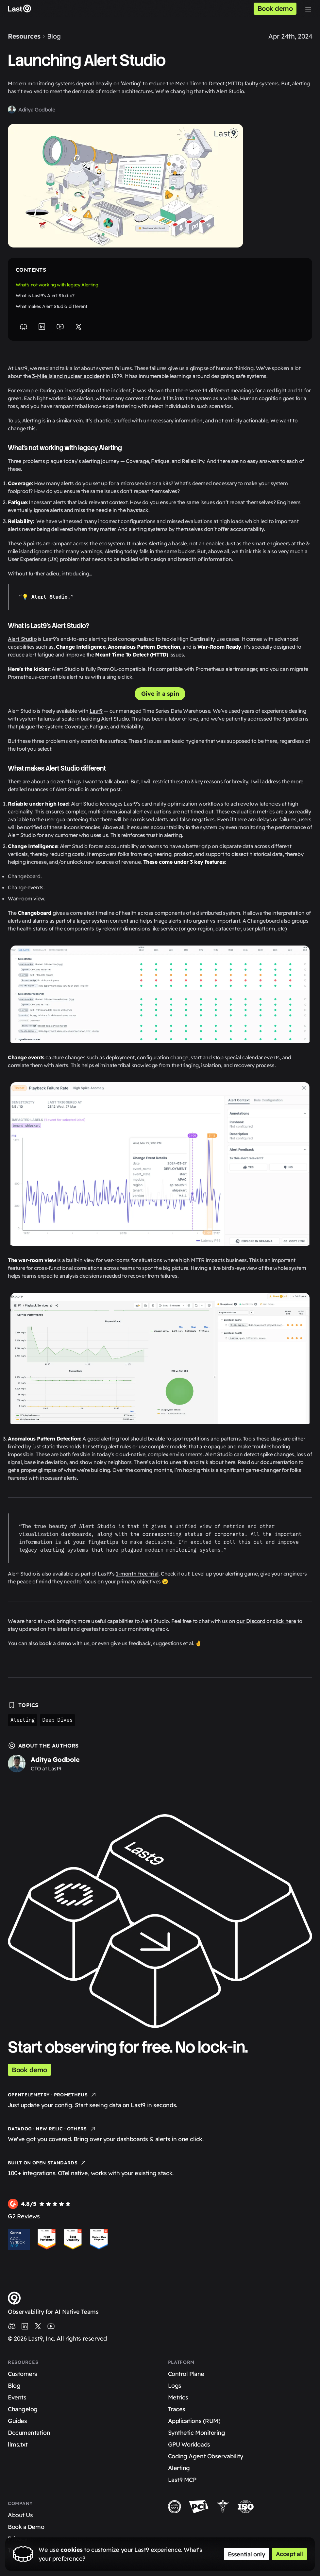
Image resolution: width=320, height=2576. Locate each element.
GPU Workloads (189, 2444)
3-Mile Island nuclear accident (68, 376)
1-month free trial (137, 1573)
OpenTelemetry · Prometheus (52, 2094)
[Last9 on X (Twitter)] (38, 2326)
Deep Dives (57, 1720)
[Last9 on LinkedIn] (25, 2326)
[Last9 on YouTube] (51, 2326)
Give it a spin (160, 693)
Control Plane (186, 2374)
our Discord (250, 1621)
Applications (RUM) (194, 2421)
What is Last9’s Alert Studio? (45, 296)
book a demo (55, 1643)
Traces (176, 2409)
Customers (22, 2374)
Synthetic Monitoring (196, 2432)
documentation (278, 1462)
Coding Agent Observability (205, 2456)
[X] (78, 326)
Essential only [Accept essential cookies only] (246, 2554)
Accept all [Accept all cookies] (289, 2554)
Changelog (23, 2409)
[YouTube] (60, 326)
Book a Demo (26, 2527)
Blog (54, 36)
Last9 (96, 711)
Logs (174, 2385)
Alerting (22, 1720)
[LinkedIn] (42, 326)
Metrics (178, 2397)
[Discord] (23, 326)
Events (17, 2397)
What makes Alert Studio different (51, 306)
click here (284, 1621)
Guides (17, 2421)
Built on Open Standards (47, 2162)
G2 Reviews (24, 2216)
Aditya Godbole (36, 109)
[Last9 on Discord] (12, 2326)
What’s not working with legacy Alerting (57, 285)
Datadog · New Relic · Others (52, 2128)
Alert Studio (22, 639)
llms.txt (17, 2444)
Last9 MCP (182, 2479)
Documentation (29, 2432)
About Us (20, 2515)
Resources (24, 36)
